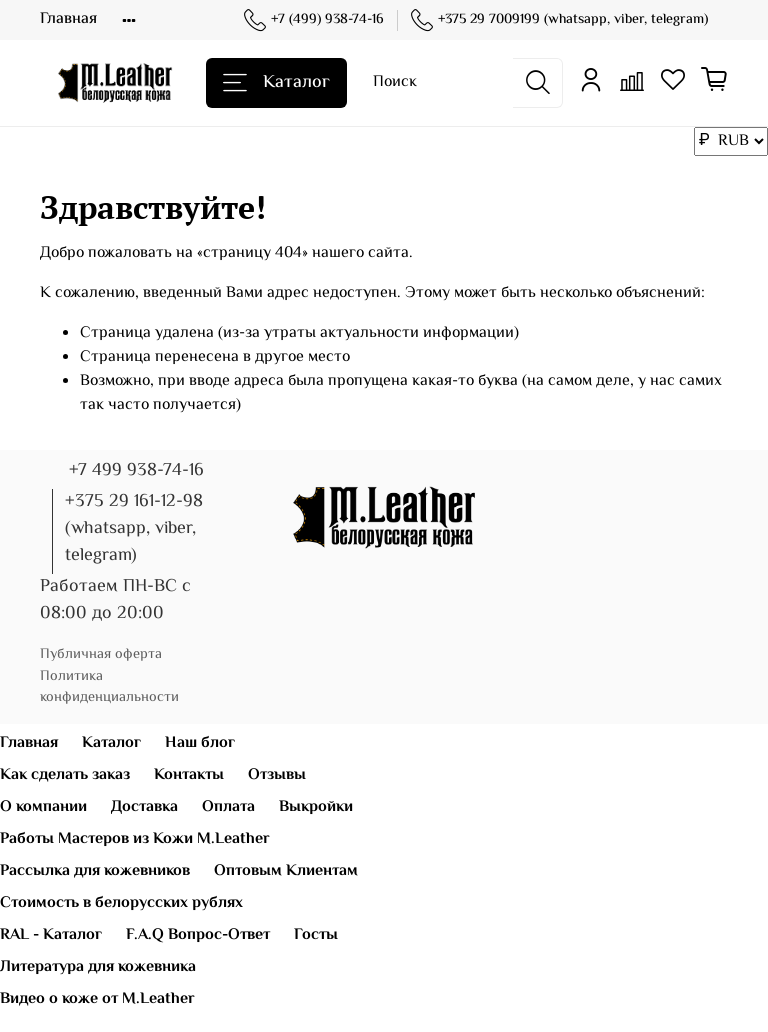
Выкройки (316, 807)
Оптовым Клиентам (286, 871)
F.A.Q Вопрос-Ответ (198, 935)
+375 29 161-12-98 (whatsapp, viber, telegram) (134, 529)
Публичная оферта (101, 654)
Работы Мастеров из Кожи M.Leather (135, 839)
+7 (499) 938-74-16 (314, 20)
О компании (43, 807)
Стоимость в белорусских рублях (121, 903)
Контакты (189, 775)
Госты (316, 935)
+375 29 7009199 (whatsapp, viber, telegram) (559, 20)
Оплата (228, 807)
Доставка (144, 807)
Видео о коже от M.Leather (97, 999)
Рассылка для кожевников (95, 871)
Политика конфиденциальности (109, 687)
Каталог (276, 83)
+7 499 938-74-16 (136, 471)
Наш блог (200, 743)
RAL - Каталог (51, 935)
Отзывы (277, 775)
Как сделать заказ (65, 775)
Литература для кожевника (98, 967)
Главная (68, 19)
